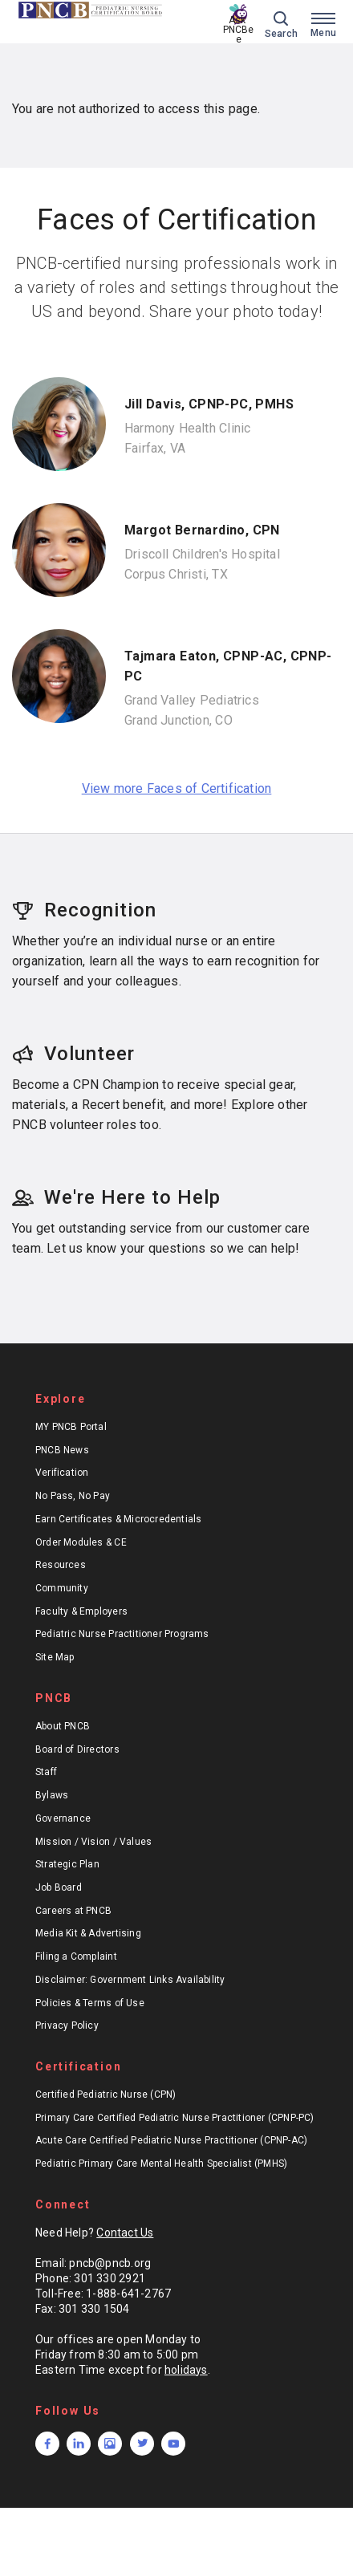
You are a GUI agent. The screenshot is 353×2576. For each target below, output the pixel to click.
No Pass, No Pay (72, 1495)
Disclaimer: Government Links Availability (130, 1979)
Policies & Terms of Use (89, 2003)
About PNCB (62, 1726)
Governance (63, 1818)
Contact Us (124, 2232)
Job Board (58, 1887)
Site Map (55, 1657)
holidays (186, 2369)
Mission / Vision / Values (93, 1841)
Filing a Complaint (76, 1956)
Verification (62, 1472)
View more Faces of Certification (177, 788)
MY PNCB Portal (71, 1426)
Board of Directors (77, 1749)
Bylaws (51, 1795)
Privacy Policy (67, 2025)
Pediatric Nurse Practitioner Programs (122, 1633)
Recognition (84, 910)
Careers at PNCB (73, 1910)
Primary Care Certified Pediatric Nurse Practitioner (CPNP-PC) (174, 2117)
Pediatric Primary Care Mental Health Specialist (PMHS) (161, 2163)
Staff (46, 1772)
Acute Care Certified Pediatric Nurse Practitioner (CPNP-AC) (171, 2140)
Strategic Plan (67, 1864)
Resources (60, 1564)
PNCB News (62, 1450)
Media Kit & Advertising (88, 1933)
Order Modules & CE (81, 1542)
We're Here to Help (116, 1197)
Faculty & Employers (81, 1611)
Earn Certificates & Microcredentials (118, 1519)
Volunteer (73, 1053)
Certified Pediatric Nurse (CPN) (105, 2094)
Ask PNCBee (238, 29)
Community (61, 1588)
